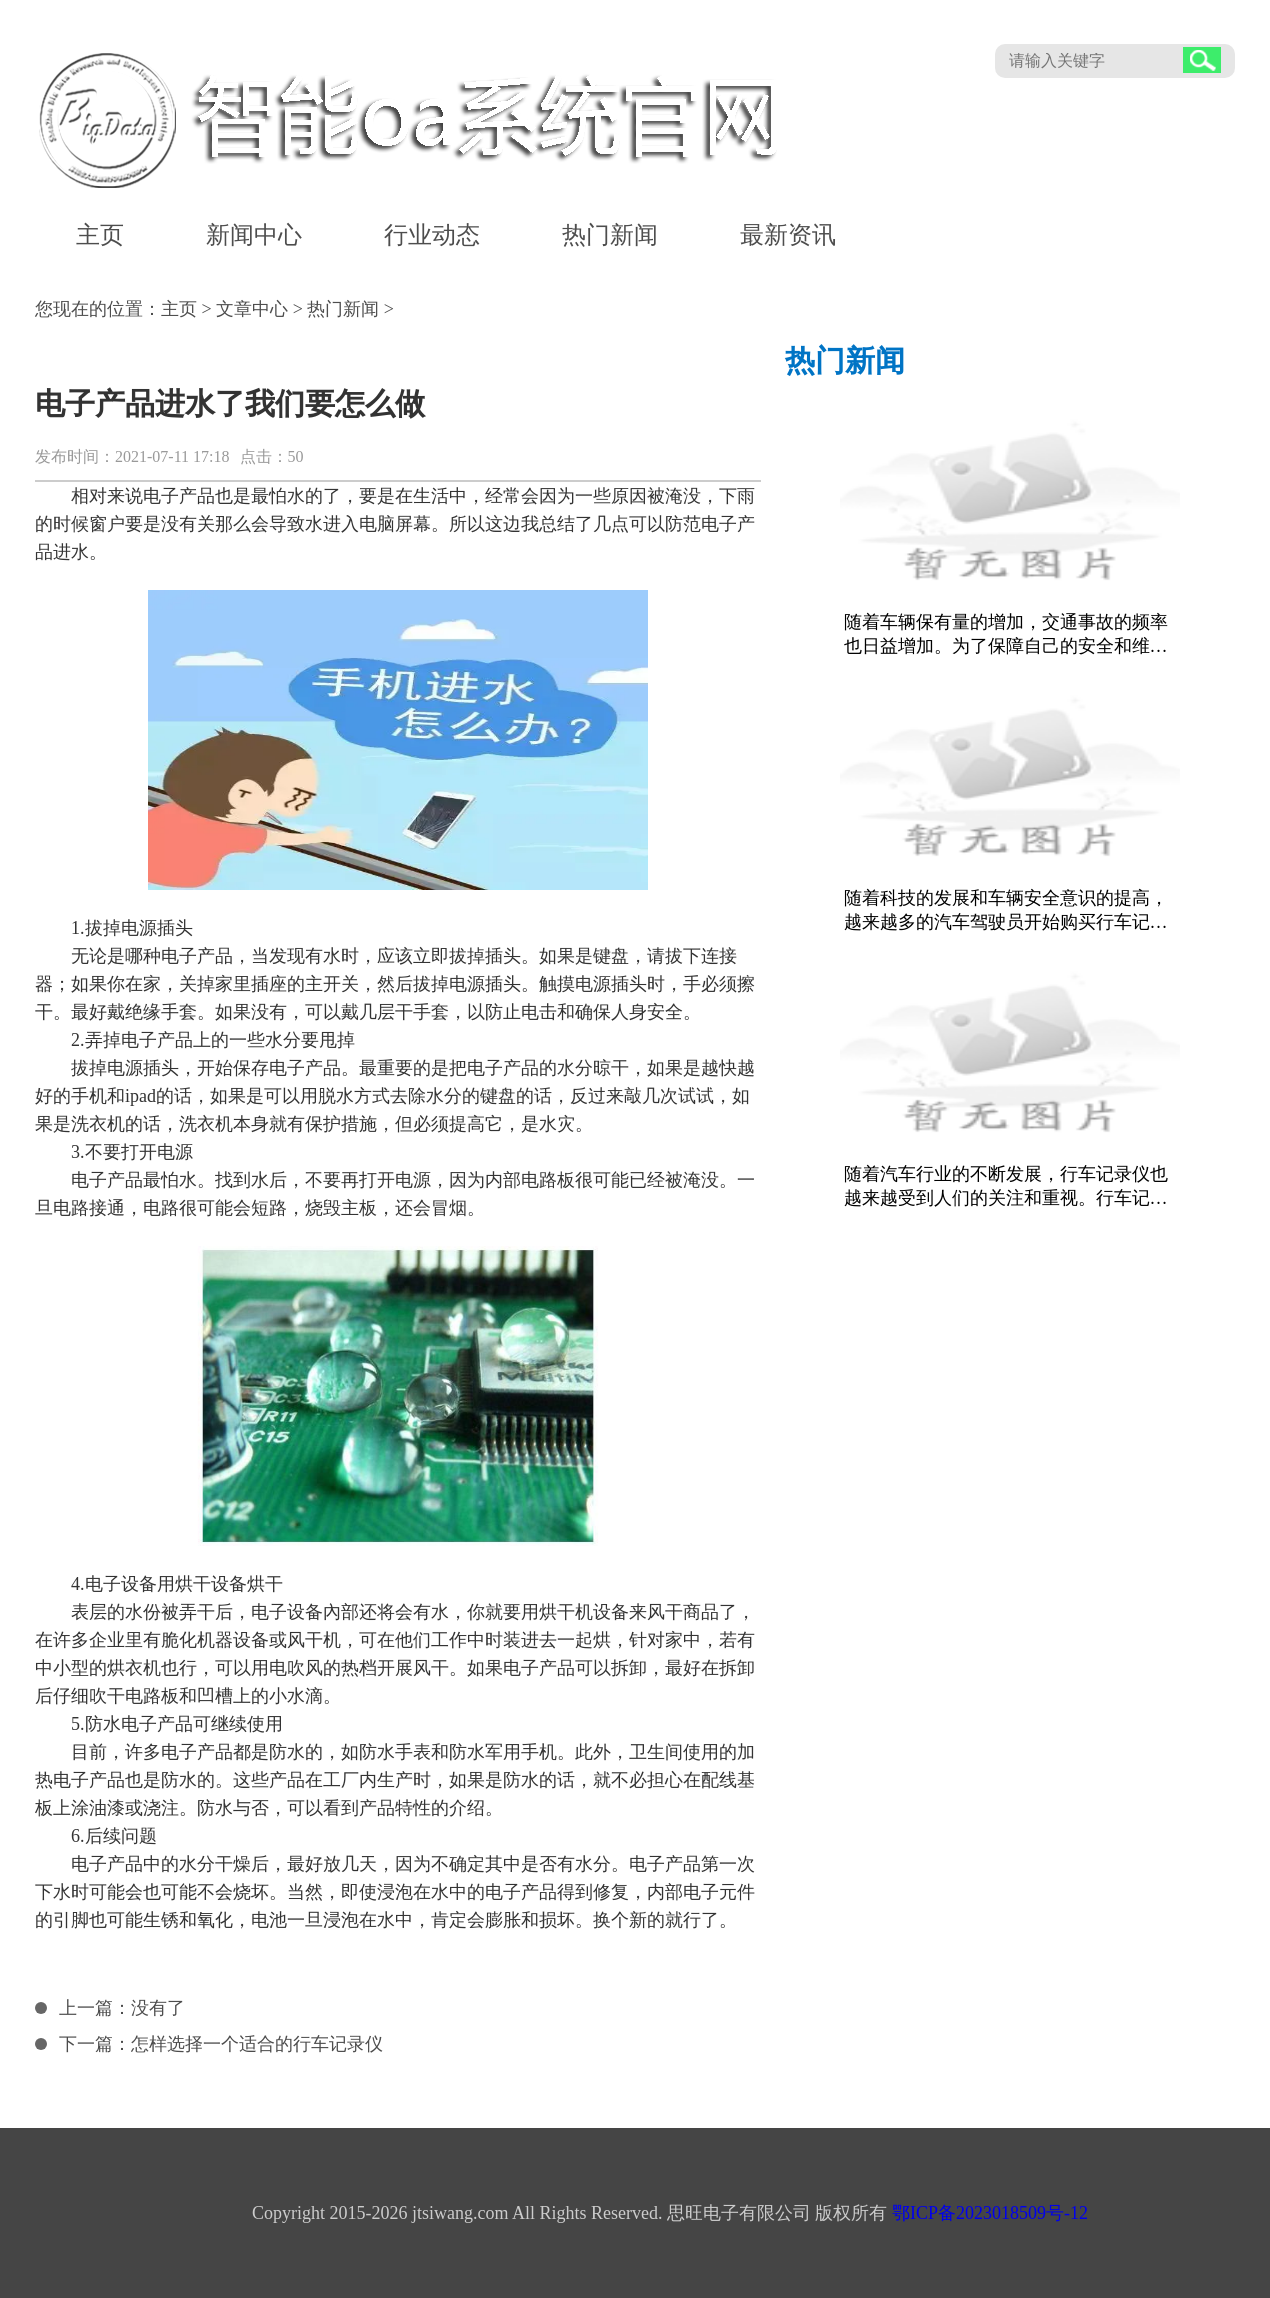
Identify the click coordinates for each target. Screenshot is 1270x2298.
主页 (100, 235)
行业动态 (432, 235)
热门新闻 (610, 235)
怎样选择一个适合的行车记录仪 (257, 2044)
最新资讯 (788, 235)
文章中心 (252, 309)
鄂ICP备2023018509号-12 (990, 2213)
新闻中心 (254, 235)
